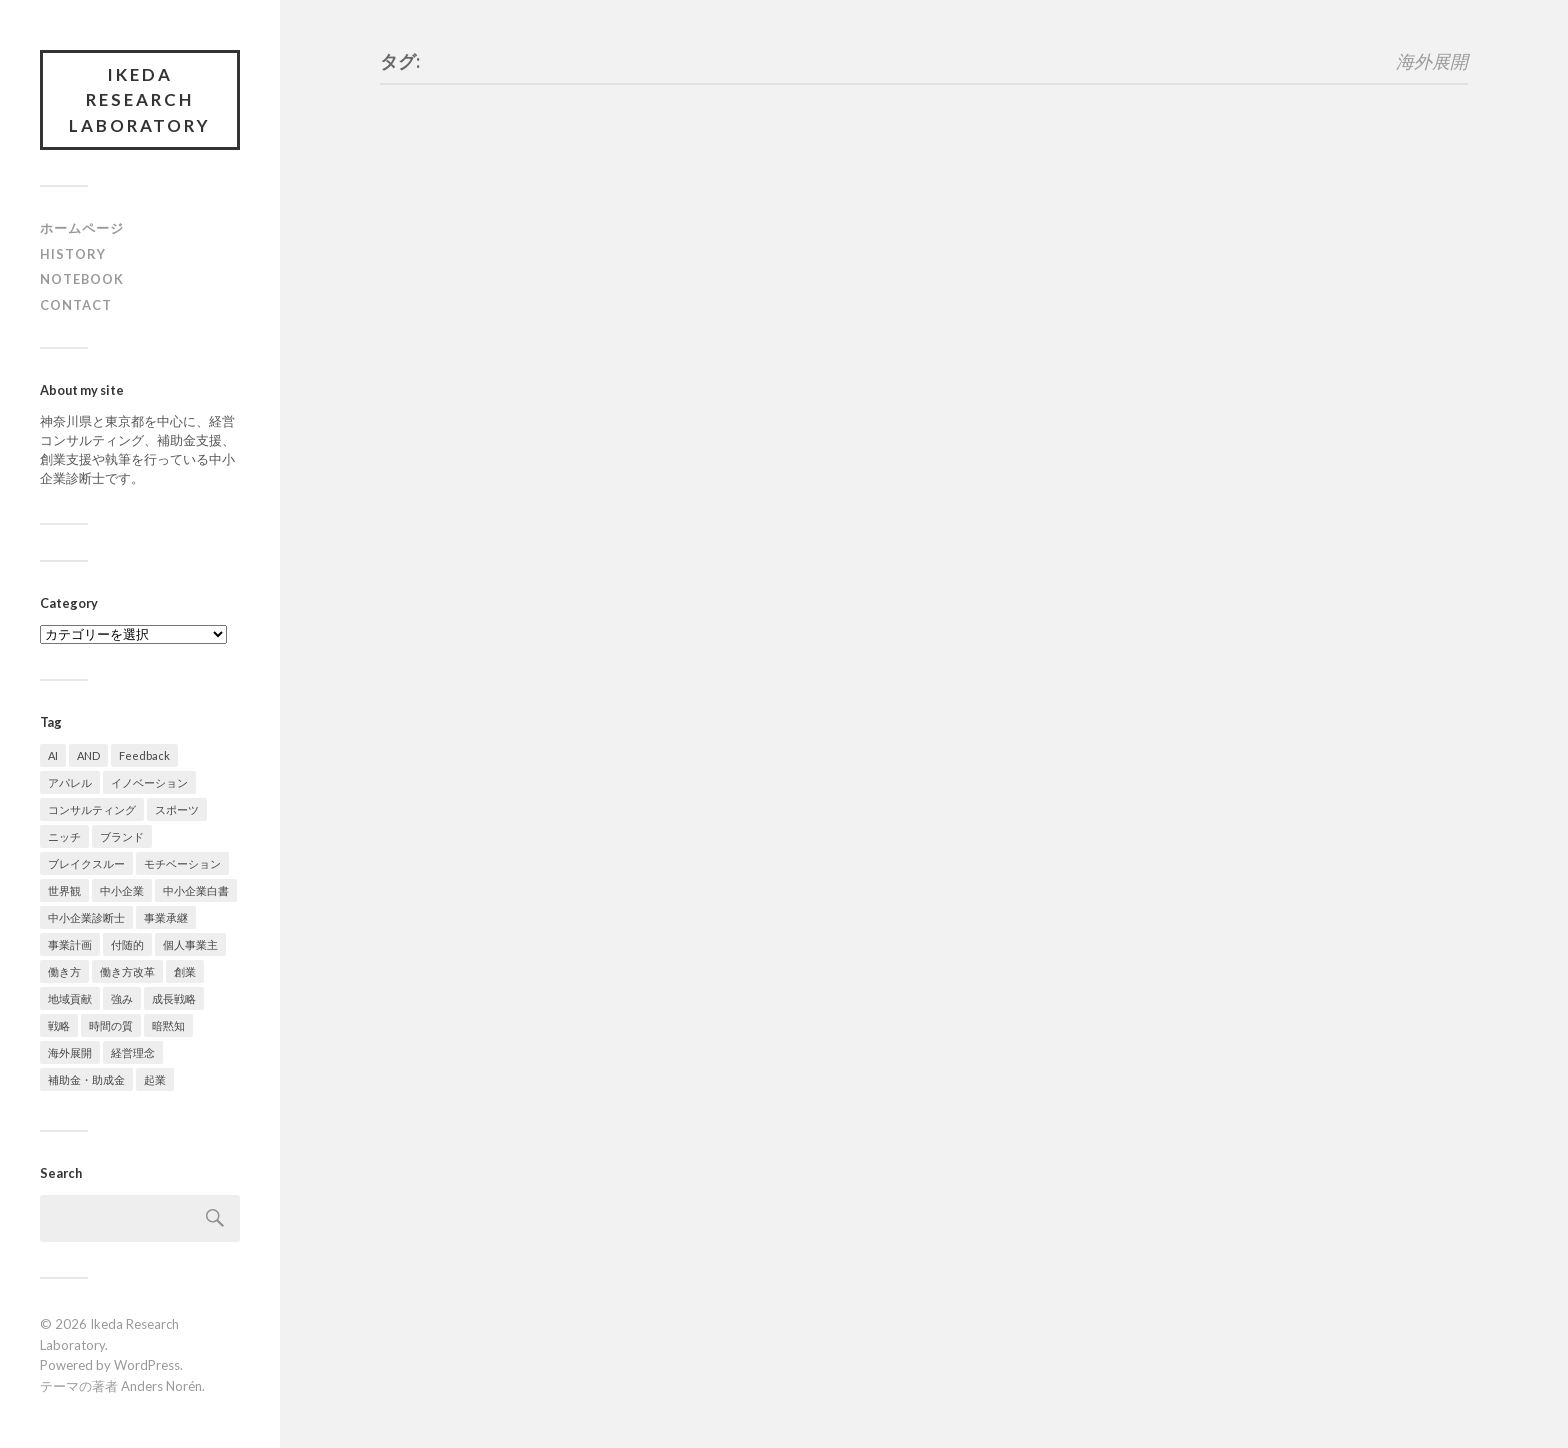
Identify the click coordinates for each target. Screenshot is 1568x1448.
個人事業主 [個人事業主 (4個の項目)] (190, 945)
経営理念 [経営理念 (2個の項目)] (133, 1053)
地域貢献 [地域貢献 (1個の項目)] (70, 999)
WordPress (147, 1366)
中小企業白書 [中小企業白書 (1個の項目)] (196, 891)
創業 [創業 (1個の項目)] (185, 972)
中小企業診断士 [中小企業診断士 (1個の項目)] (86, 918)
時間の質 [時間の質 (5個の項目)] (111, 1026)
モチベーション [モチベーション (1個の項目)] (182, 864)
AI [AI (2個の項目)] (53, 756)
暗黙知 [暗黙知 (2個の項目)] (168, 1026)
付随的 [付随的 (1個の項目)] (127, 945)
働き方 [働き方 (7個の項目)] (64, 972)
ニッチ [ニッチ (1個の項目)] (64, 837)
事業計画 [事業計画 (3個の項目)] (70, 945)
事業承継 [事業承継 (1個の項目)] (166, 918)
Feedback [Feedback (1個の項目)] (144, 756)
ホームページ (82, 229)
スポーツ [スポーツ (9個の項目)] (177, 810)
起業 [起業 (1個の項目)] (155, 1080)
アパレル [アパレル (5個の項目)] (70, 783)
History (73, 254)
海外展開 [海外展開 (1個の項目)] (70, 1053)
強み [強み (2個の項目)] (122, 999)
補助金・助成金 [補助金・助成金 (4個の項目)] (86, 1080)
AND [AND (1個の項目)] (88, 756)
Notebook (82, 280)
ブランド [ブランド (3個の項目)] (122, 837)
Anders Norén (161, 1387)
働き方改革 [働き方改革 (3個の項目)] (127, 972)
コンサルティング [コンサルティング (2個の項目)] (92, 810)
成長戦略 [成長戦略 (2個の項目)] (174, 999)
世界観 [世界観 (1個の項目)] (64, 891)
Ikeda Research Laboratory (140, 100)
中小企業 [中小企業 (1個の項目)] (122, 891)
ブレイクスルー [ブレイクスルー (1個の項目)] (86, 864)
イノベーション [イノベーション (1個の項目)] (149, 783)
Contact (76, 306)
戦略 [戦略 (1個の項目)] (59, 1026)
